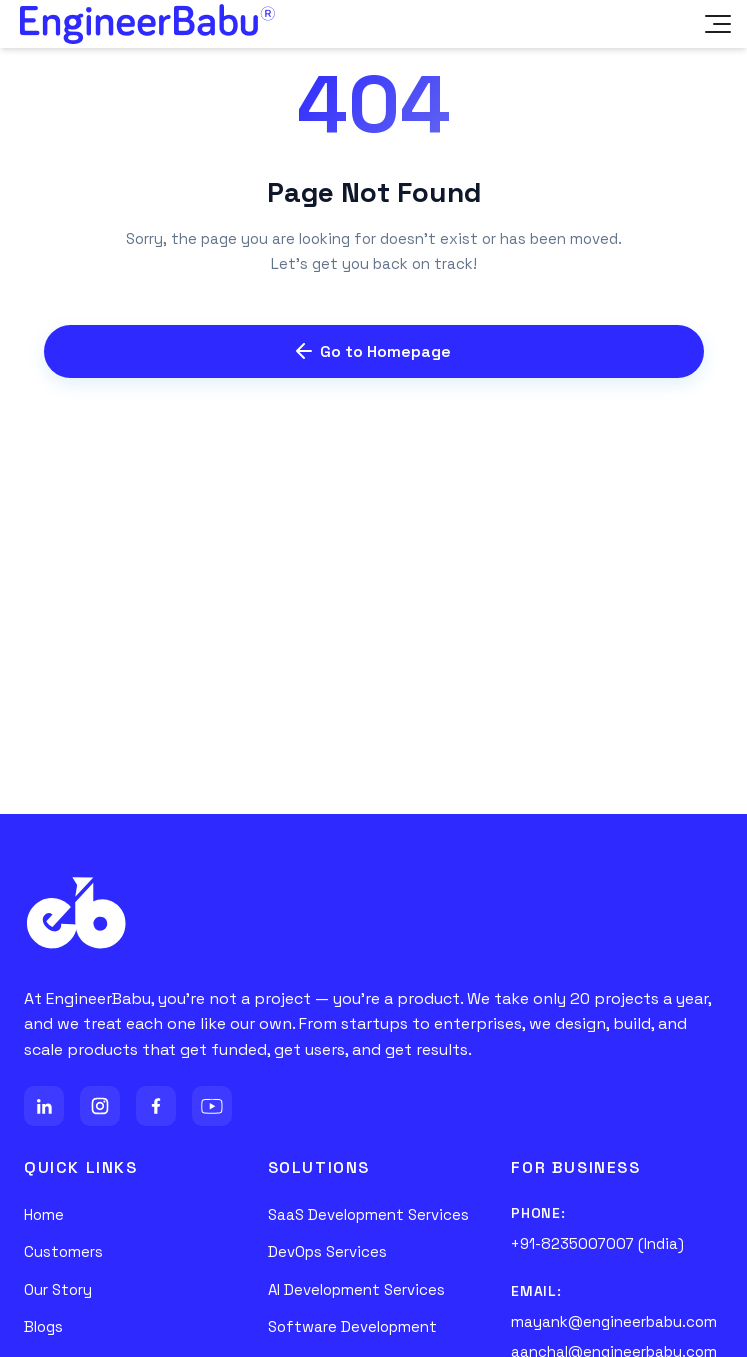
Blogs (43, 1326)
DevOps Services (327, 1251)
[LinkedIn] (44, 1106)
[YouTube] (212, 1106)
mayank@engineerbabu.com (614, 1321)
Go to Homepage (373, 351)
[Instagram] (100, 1106)
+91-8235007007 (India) (597, 1243)
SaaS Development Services (368, 1214)
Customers (63, 1251)
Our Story (58, 1289)
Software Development (352, 1326)
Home (44, 1214)
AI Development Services (356, 1289)
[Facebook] (156, 1106)
